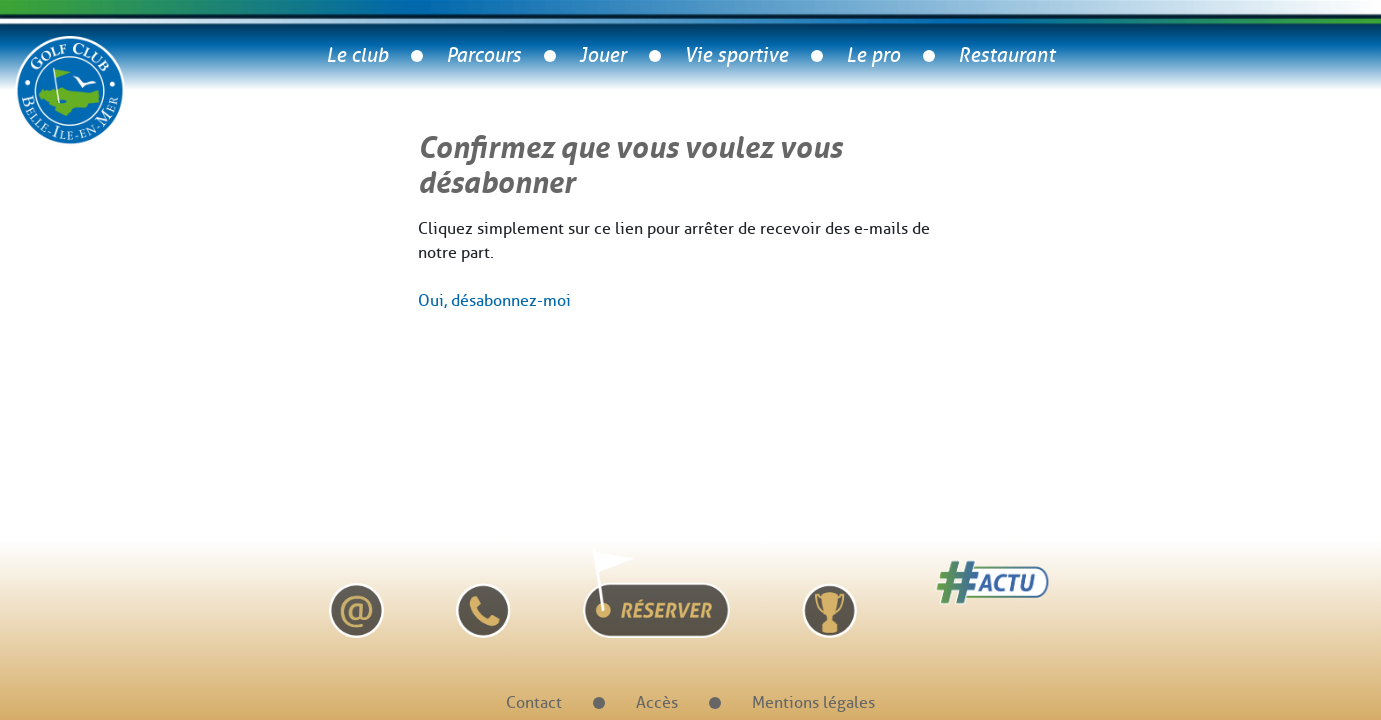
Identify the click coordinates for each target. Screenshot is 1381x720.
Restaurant (1006, 55)
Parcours (483, 55)
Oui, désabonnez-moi (494, 300)
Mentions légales (813, 702)
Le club (357, 55)
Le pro (873, 55)
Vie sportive (736, 55)
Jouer (602, 55)
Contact (534, 702)
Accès (657, 702)
